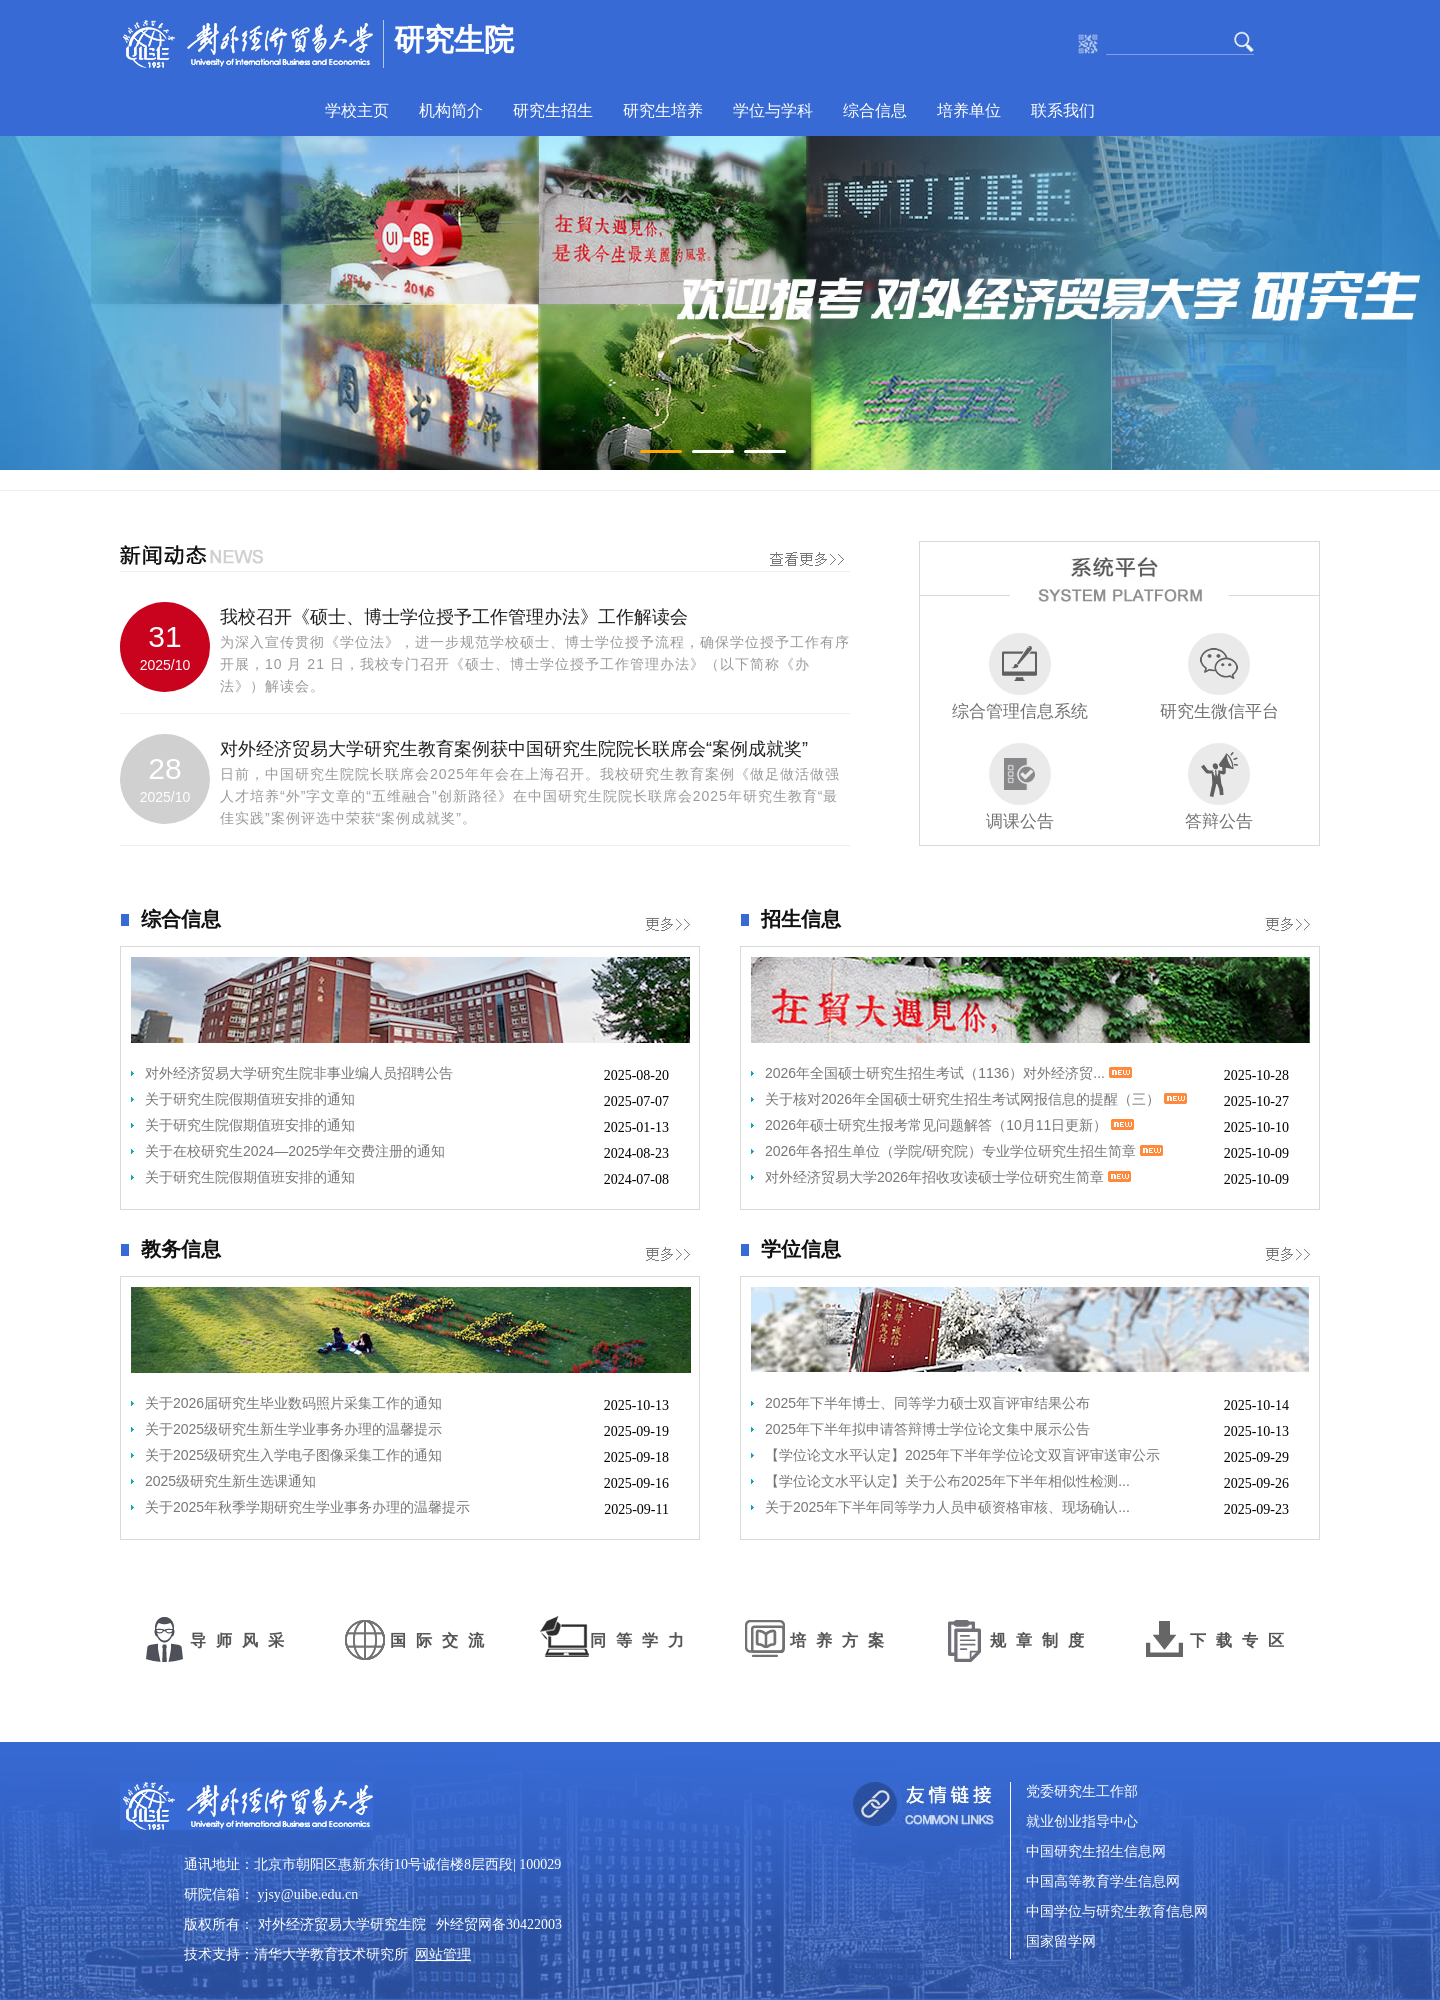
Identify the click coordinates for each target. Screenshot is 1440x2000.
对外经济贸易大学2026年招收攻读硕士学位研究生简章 (948, 1177)
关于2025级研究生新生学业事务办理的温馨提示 (293, 1429)
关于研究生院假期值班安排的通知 (250, 1099)
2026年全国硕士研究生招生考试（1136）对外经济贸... (948, 1073)
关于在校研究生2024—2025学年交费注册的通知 (295, 1151)
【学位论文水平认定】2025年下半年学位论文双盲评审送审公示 (962, 1455)
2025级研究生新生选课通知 (230, 1481)
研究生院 (454, 39)
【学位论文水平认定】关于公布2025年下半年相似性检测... (947, 1481)
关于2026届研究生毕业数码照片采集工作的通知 (293, 1403)
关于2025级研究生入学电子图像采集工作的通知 (293, 1455)
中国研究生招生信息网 (1096, 1851)
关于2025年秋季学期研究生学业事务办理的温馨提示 (307, 1507)
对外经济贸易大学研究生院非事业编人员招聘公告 (299, 1073)
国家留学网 (1061, 1941)
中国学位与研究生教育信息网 (1117, 1911)
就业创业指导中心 (1082, 1821)
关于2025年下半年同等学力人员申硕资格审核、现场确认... (947, 1507)
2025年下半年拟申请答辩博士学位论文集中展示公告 (927, 1429)
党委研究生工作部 (1082, 1791)
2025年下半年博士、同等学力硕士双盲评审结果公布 (927, 1403)
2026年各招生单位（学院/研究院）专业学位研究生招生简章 (964, 1151)
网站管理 (443, 1954)
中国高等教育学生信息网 (1103, 1881)
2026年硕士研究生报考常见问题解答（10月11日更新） (949, 1125)
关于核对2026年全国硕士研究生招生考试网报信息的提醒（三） (976, 1099)
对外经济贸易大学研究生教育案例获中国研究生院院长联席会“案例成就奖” (514, 749)
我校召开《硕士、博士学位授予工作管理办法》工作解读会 (454, 617)
